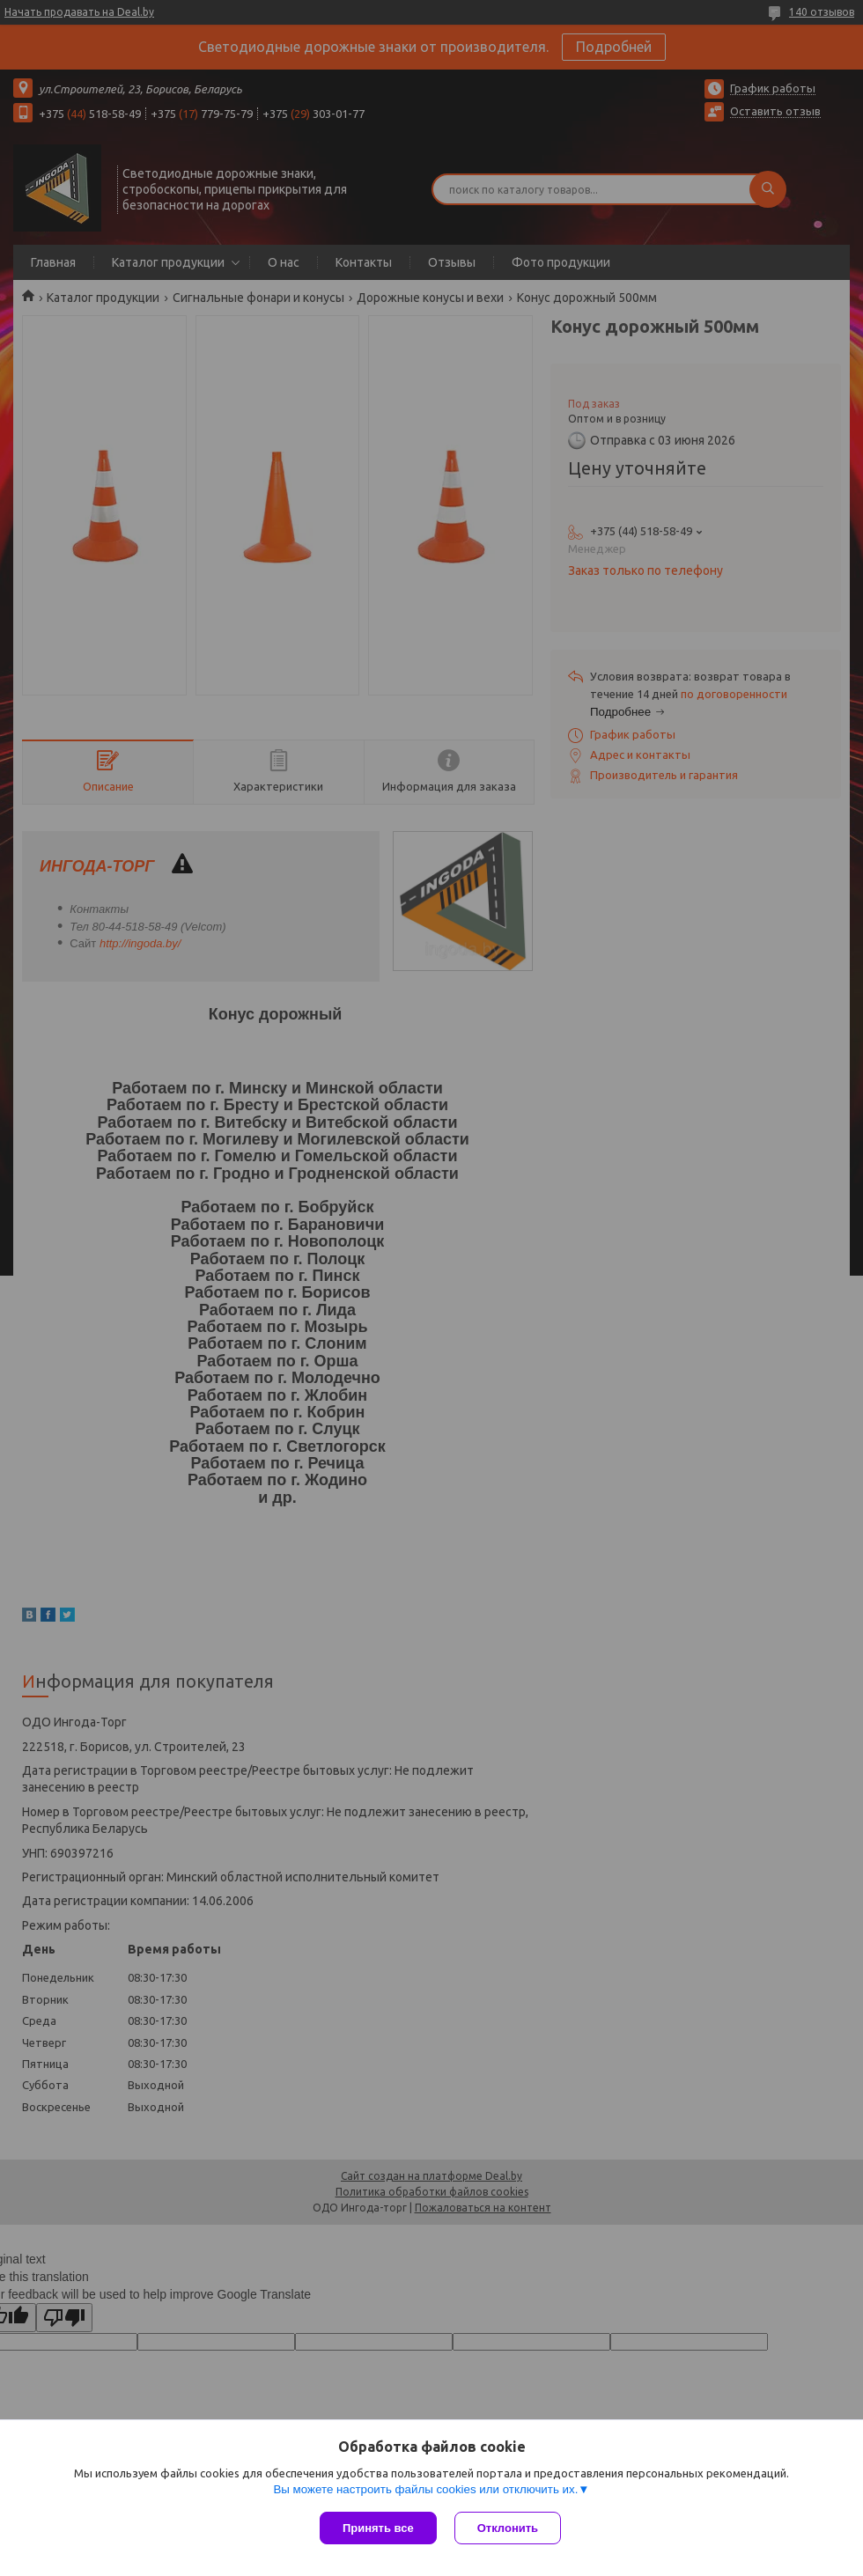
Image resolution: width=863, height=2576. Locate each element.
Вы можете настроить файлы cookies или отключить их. (425, 2489)
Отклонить (507, 2528)
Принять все (378, 2528)
